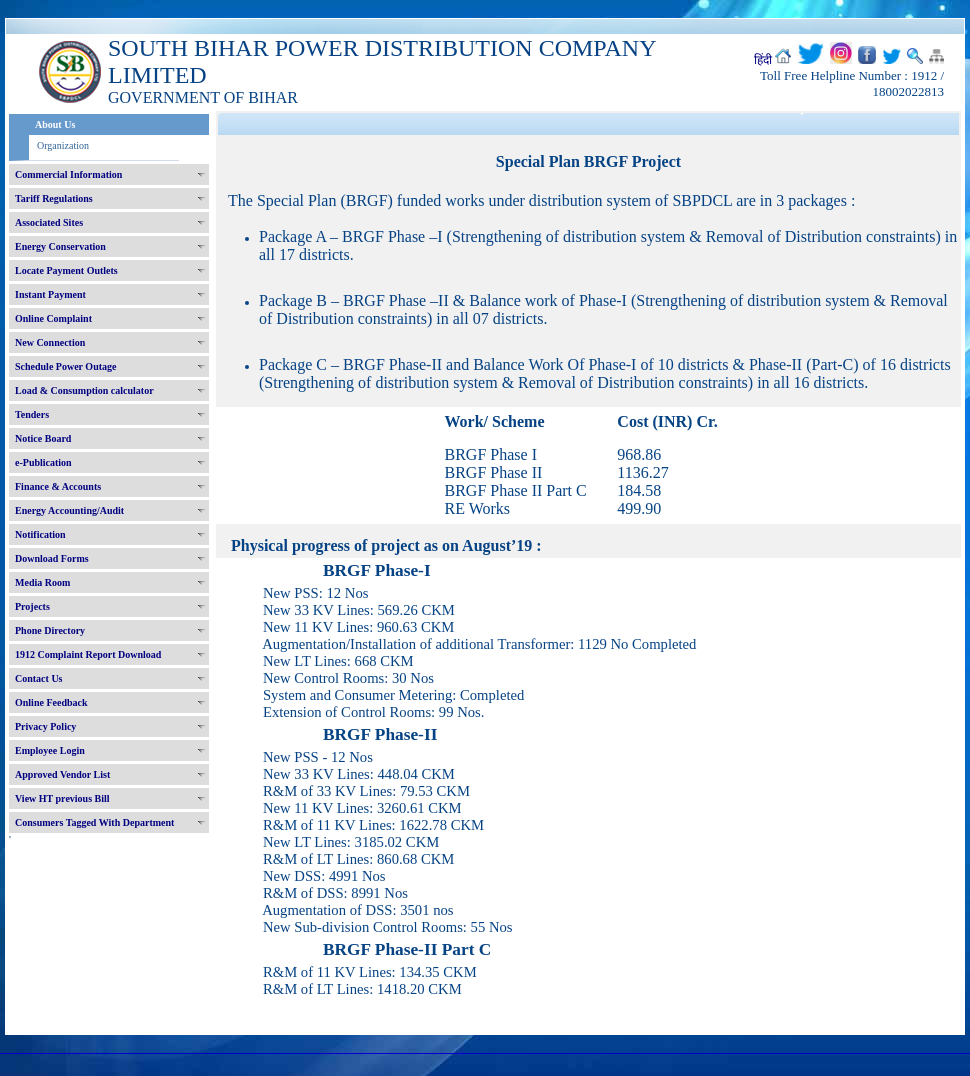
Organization (63, 145)
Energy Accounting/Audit (69, 510)
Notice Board (43, 438)
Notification (40, 534)
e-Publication (43, 462)
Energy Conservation (60, 246)
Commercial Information (68, 174)
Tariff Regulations (54, 198)
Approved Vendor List (62, 774)
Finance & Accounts (58, 486)
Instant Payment (50, 294)
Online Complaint (53, 318)
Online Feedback (51, 702)
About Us (55, 124)
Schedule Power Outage (65, 366)
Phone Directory (50, 630)
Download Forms (52, 558)
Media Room (42, 582)
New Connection (50, 342)
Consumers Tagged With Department (94, 822)
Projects (32, 606)
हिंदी (763, 60)
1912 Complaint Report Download (88, 654)
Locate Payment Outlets (66, 270)
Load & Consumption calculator (84, 390)
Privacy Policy (45, 726)
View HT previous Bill (62, 798)
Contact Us (39, 678)
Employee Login (50, 750)
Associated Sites (49, 222)
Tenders (32, 414)
